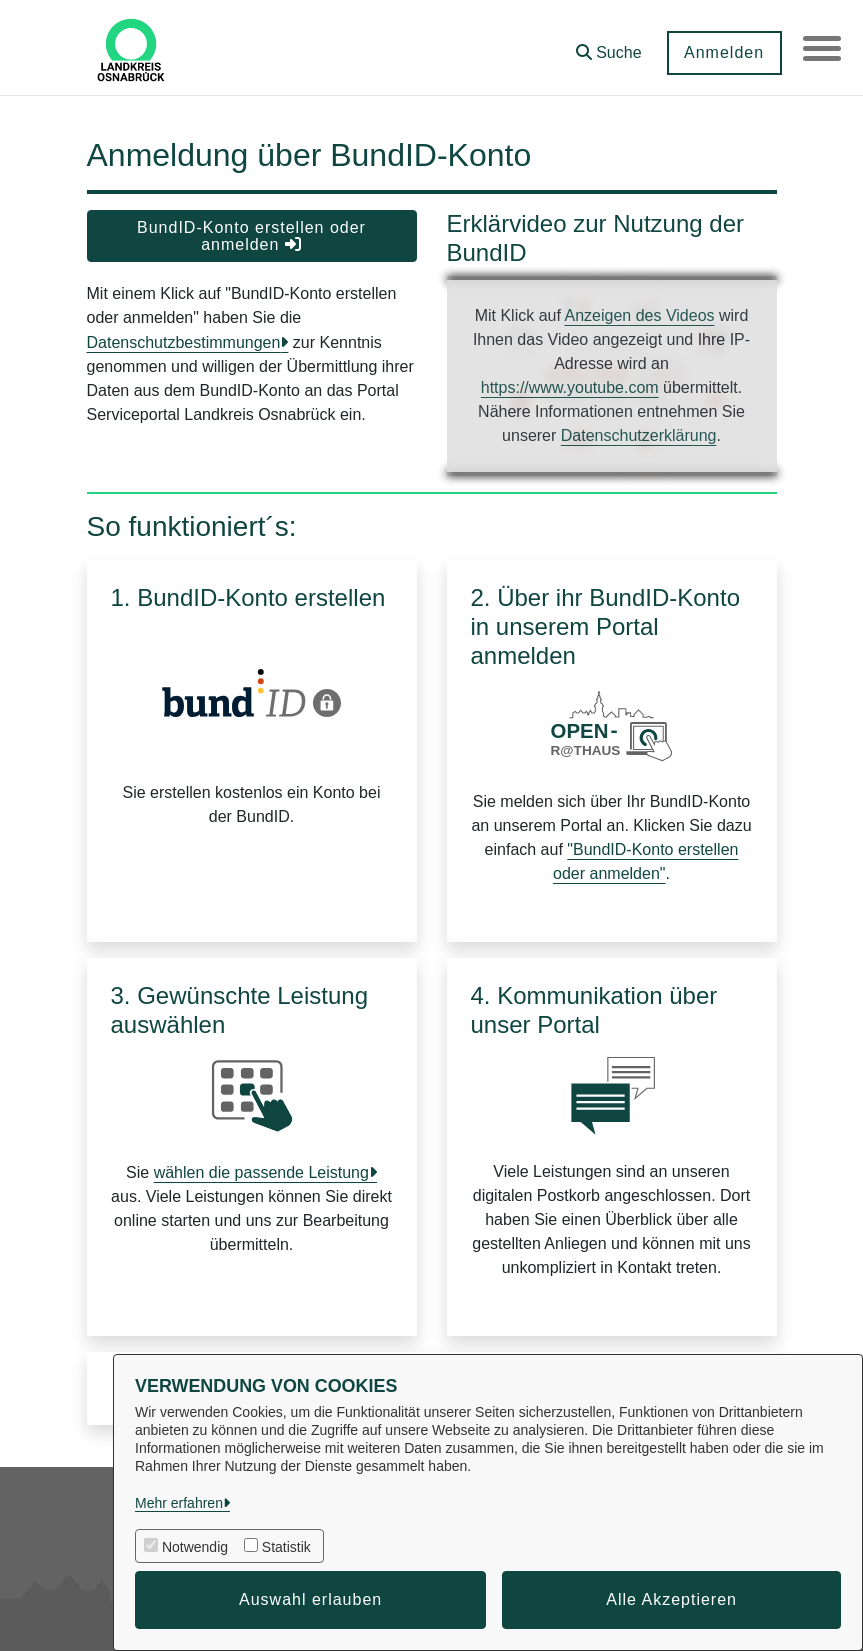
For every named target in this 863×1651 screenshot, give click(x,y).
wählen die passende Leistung (261, 1172)
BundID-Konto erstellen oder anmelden (251, 236)
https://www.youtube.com (570, 387)
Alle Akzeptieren (671, 1599)
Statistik (286, 1547)
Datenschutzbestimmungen (184, 342)
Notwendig (195, 1547)
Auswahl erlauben (310, 1599)
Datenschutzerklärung (639, 435)
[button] (607, 45)
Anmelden (722, 52)
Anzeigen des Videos (639, 315)
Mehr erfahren (179, 1503)
